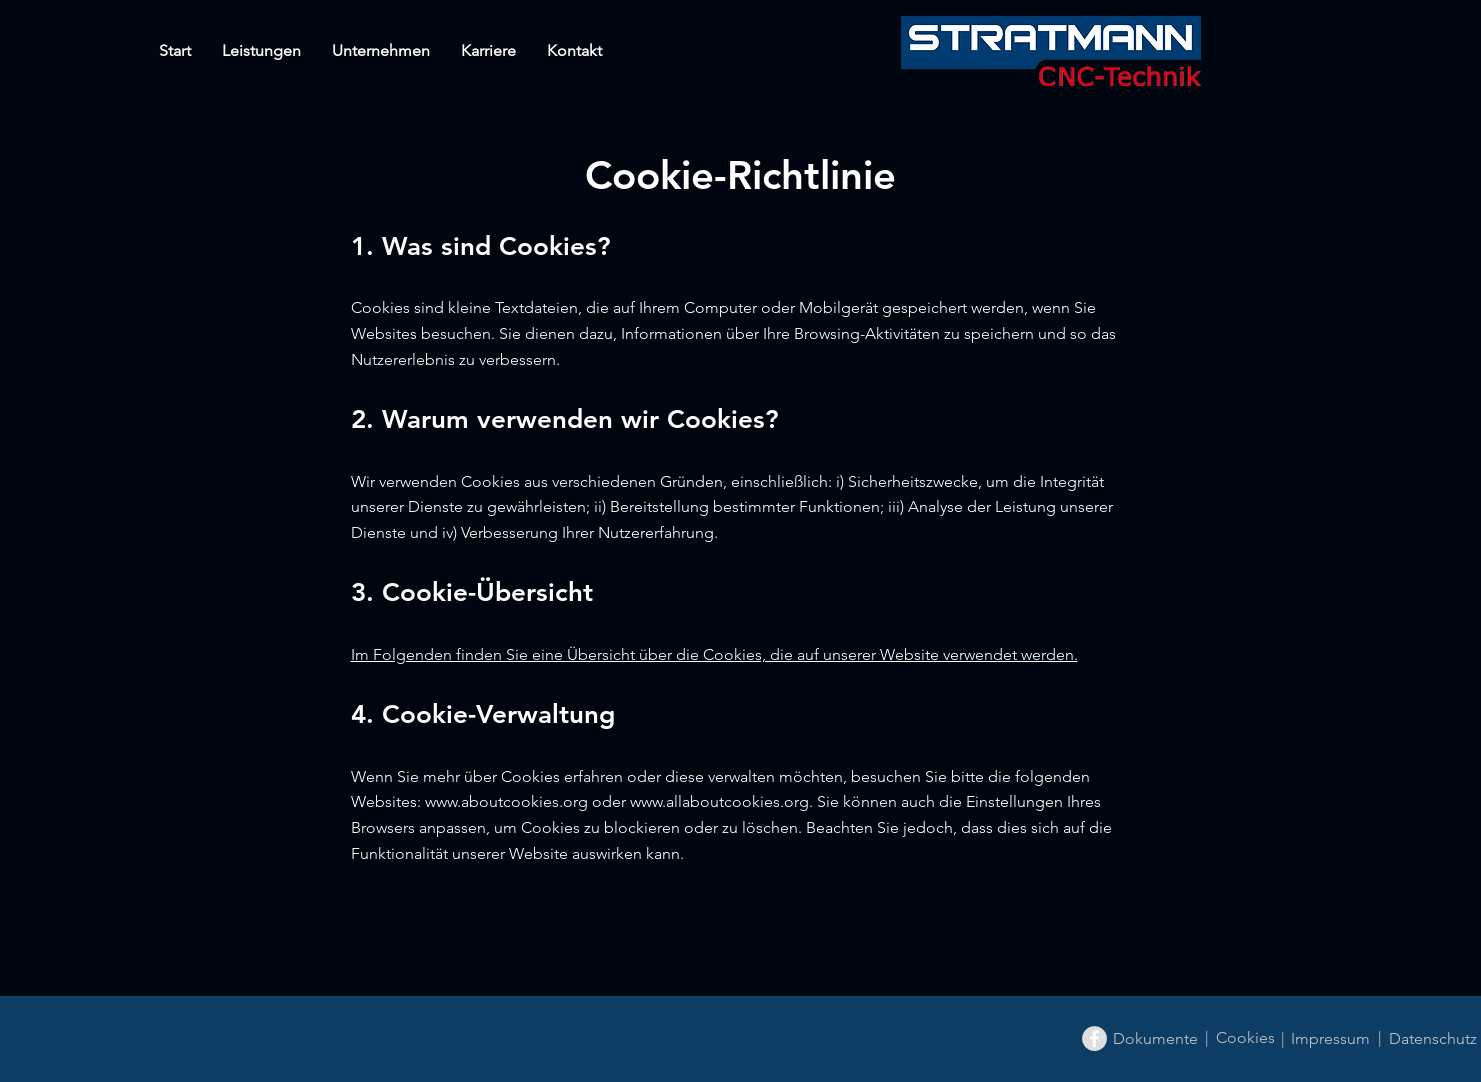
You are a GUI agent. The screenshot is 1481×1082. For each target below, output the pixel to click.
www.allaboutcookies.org (719, 801)
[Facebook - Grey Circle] (1094, 1038)
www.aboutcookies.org (506, 801)
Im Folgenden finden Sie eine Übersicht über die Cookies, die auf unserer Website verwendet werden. (714, 654)
